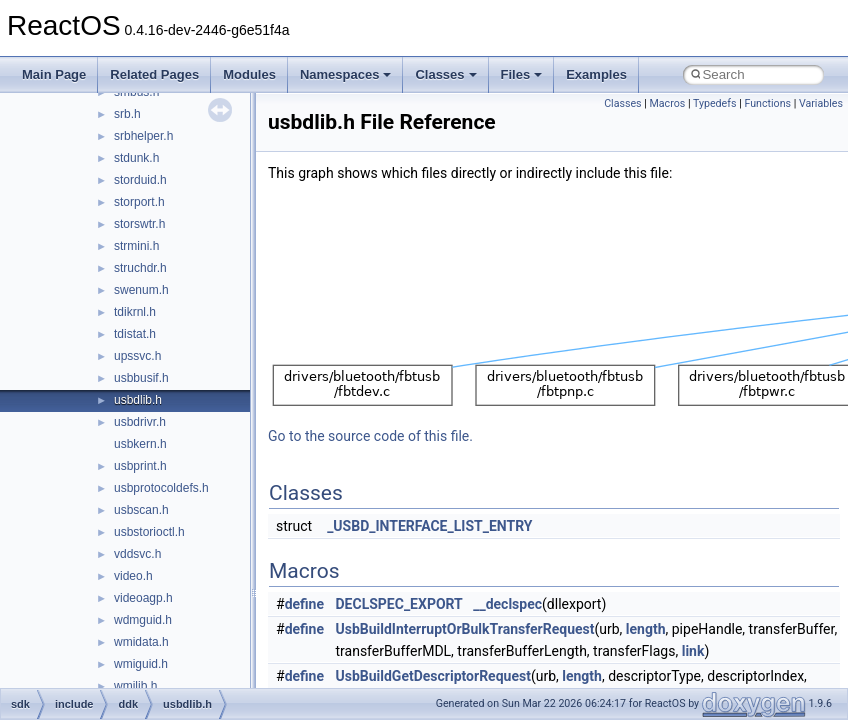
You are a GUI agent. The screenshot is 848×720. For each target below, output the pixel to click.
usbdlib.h (138, 400)
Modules (249, 74)
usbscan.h (141, 510)
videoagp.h (143, 598)
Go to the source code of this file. (370, 436)
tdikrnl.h (135, 312)
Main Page (54, 74)
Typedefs (715, 103)
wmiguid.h (141, 664)
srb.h (127, 114)
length (646, 629)
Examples (596, 74)
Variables (821, 103)
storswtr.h (139, 224)
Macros (668, 103)
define (304, 604)
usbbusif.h (141, 378)
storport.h (139, 202)
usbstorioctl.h (149, 532)
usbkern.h (140, 444)
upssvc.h (137, 356)
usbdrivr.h (140, 422)
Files (522, 74)
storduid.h (140, 180)
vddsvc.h (137, 554)
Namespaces (346, 74)
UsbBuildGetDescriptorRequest (433, 676)
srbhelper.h (143, 136)
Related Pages (154, 74)
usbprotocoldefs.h (161, 488)
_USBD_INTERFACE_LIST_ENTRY (429, 526)
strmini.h (136, 246)
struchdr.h (140, 268)
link (693, 651)
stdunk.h (136, 158)
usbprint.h (140, 466)
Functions (767, 103)
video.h (133, 576)
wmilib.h (135, 686)
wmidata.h (141, 642)
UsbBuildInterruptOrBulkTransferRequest (465, 629)
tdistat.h (135, 334)
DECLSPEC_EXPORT (399, 604)
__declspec (507, 604)
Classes (445, 74)
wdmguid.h (143, 620)
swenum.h (141, 290)
